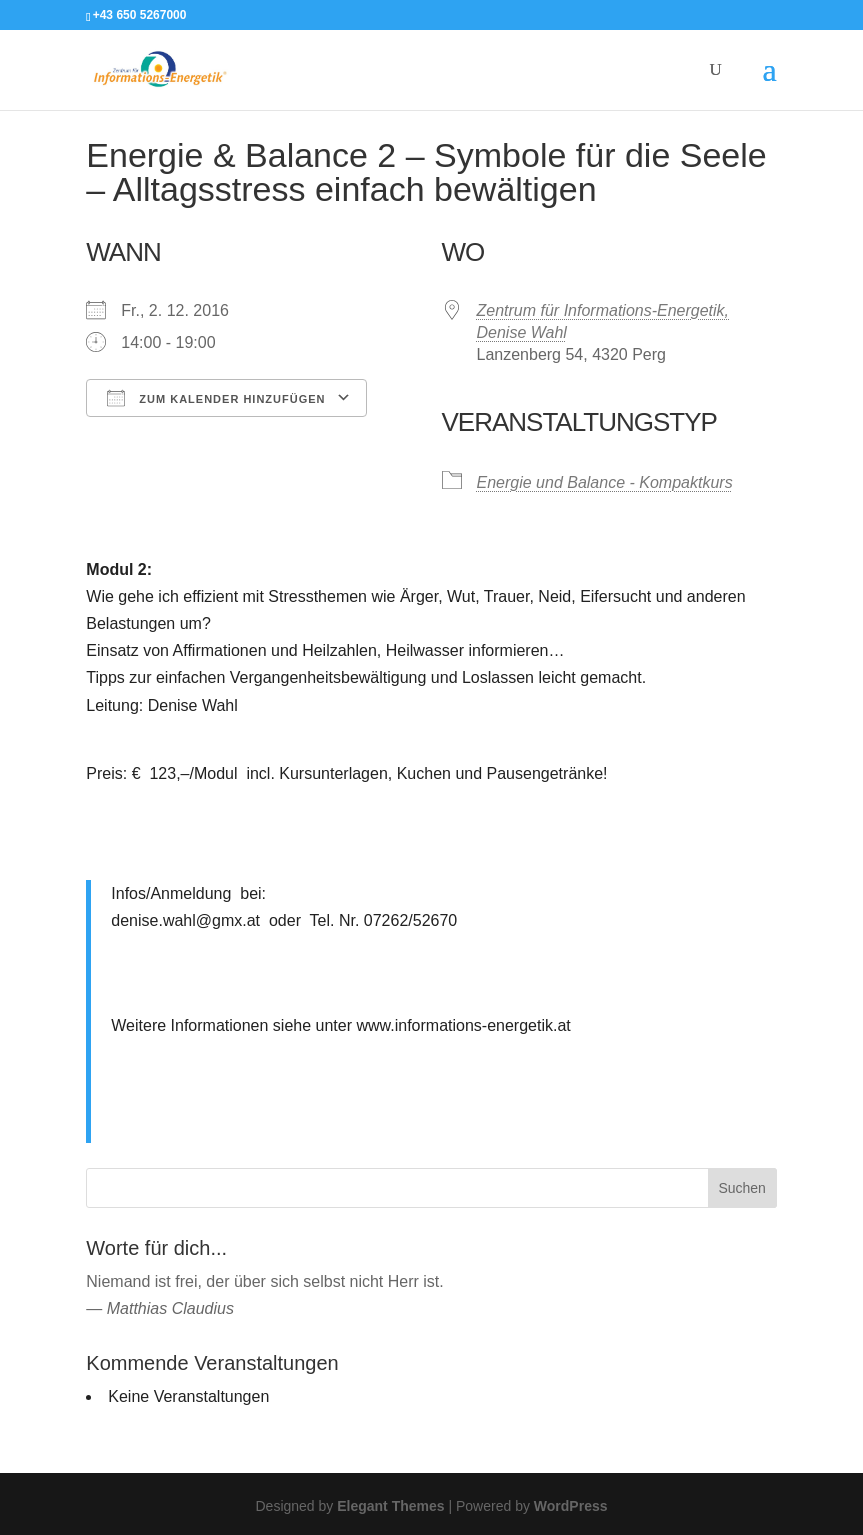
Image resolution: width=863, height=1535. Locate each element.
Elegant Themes (390, 1506)
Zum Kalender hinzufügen (216, 398)
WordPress (571, 1506)
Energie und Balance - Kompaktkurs (605, 482)
